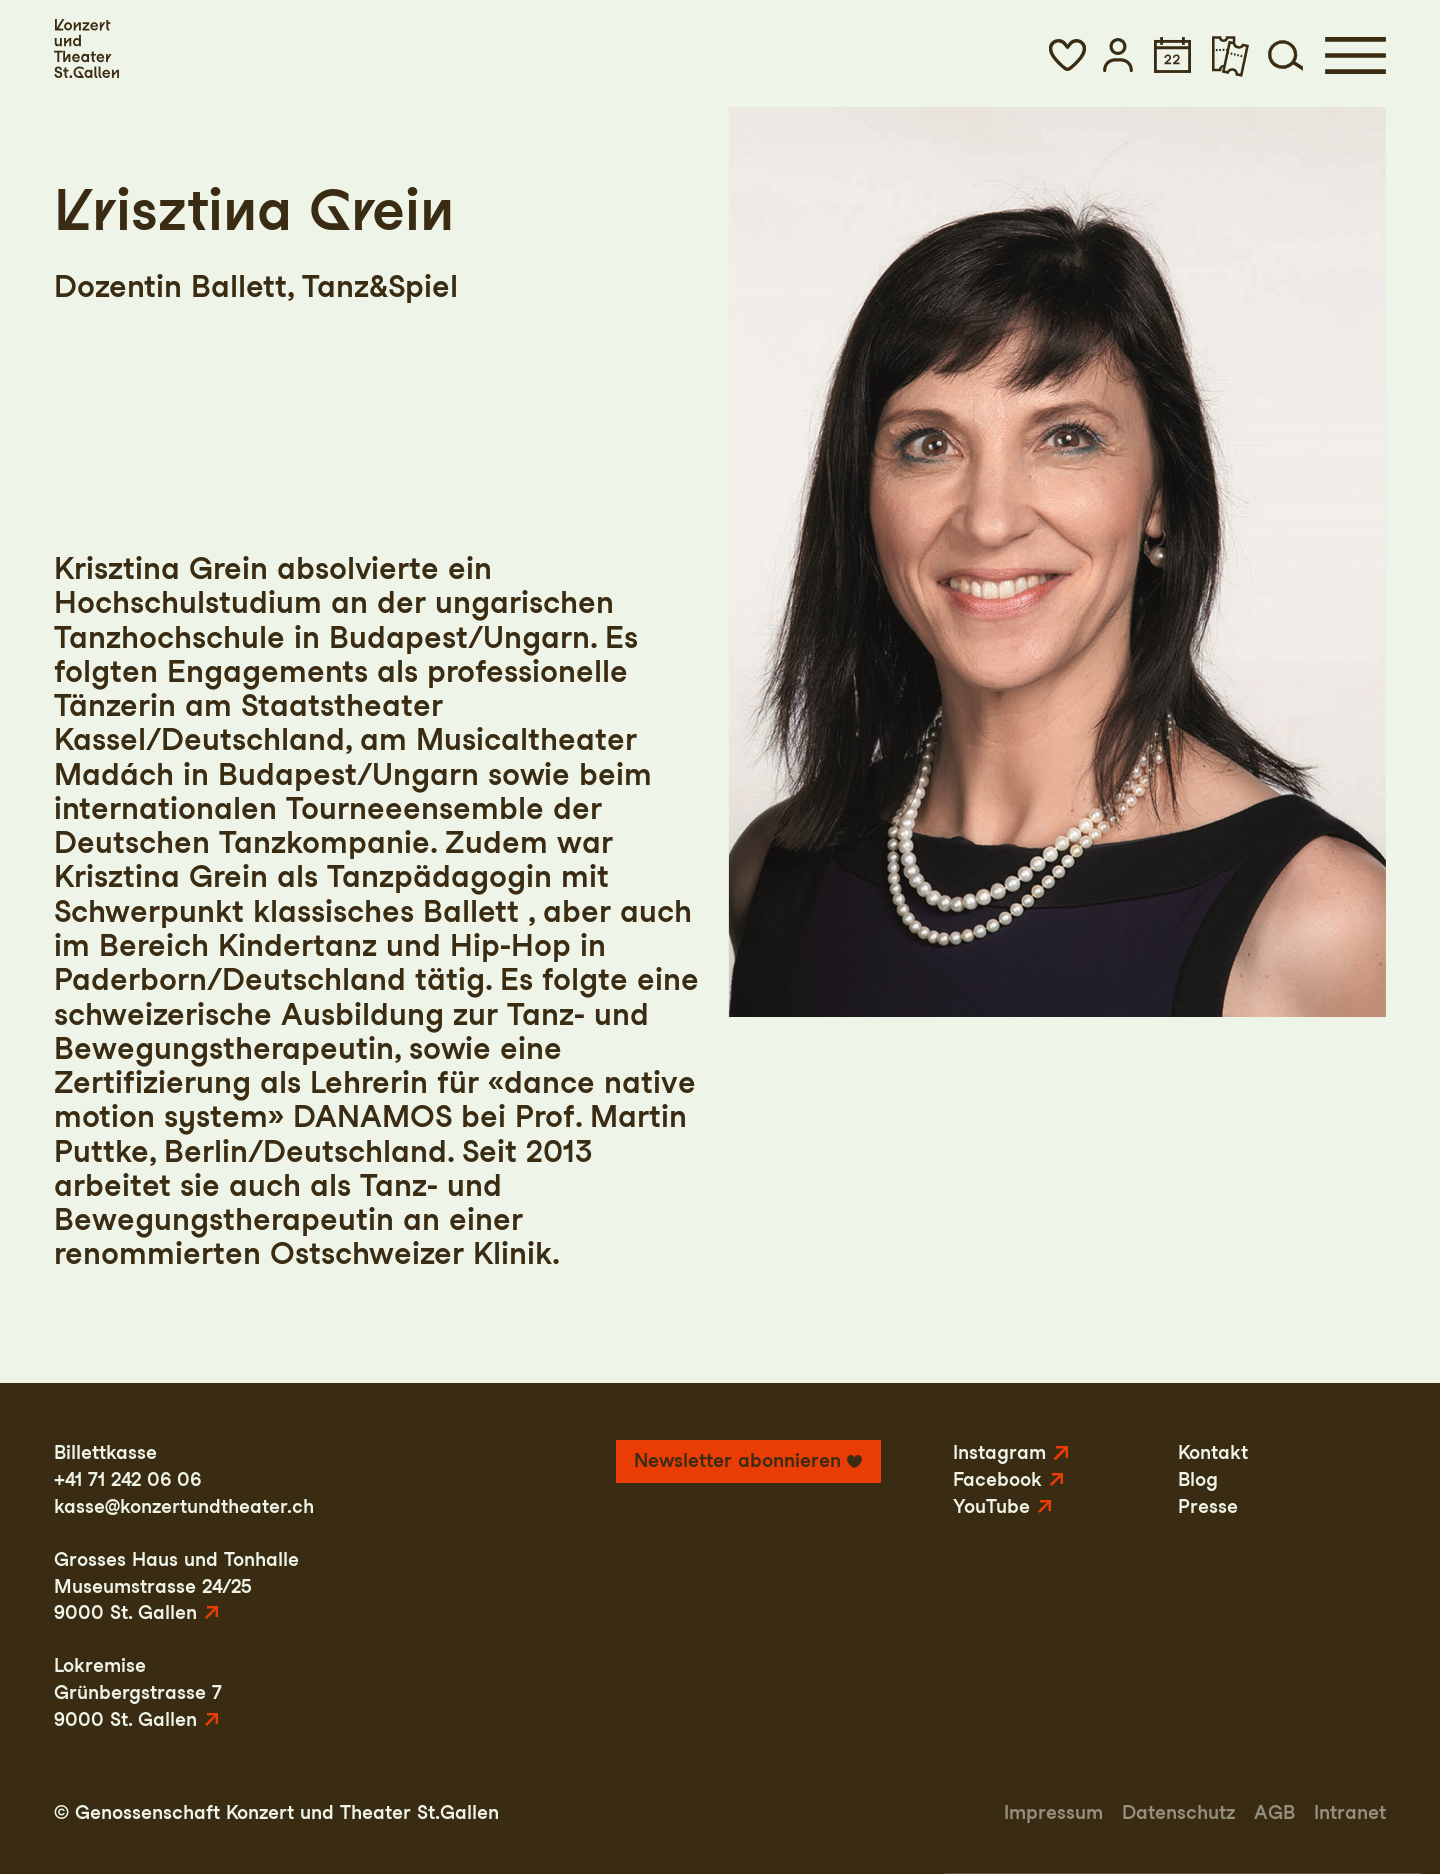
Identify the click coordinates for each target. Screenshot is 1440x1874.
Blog (1198, 1479)
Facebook (997, 1479)
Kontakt (1213, 1452)
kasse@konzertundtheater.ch (184, 1506)
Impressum (1053, 1812)
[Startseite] (86, 48)
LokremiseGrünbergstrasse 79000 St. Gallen (138, 1692)
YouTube (991, 1506)
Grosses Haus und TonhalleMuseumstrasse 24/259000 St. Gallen (176, 1586)
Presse (1208, 1506)
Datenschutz (1178, 1812)
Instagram (999, 1452)
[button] (1067, 55)
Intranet (1350, 1812)
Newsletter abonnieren (737, 1460)
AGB (1274, 1812)
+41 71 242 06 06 (127, 1479)
